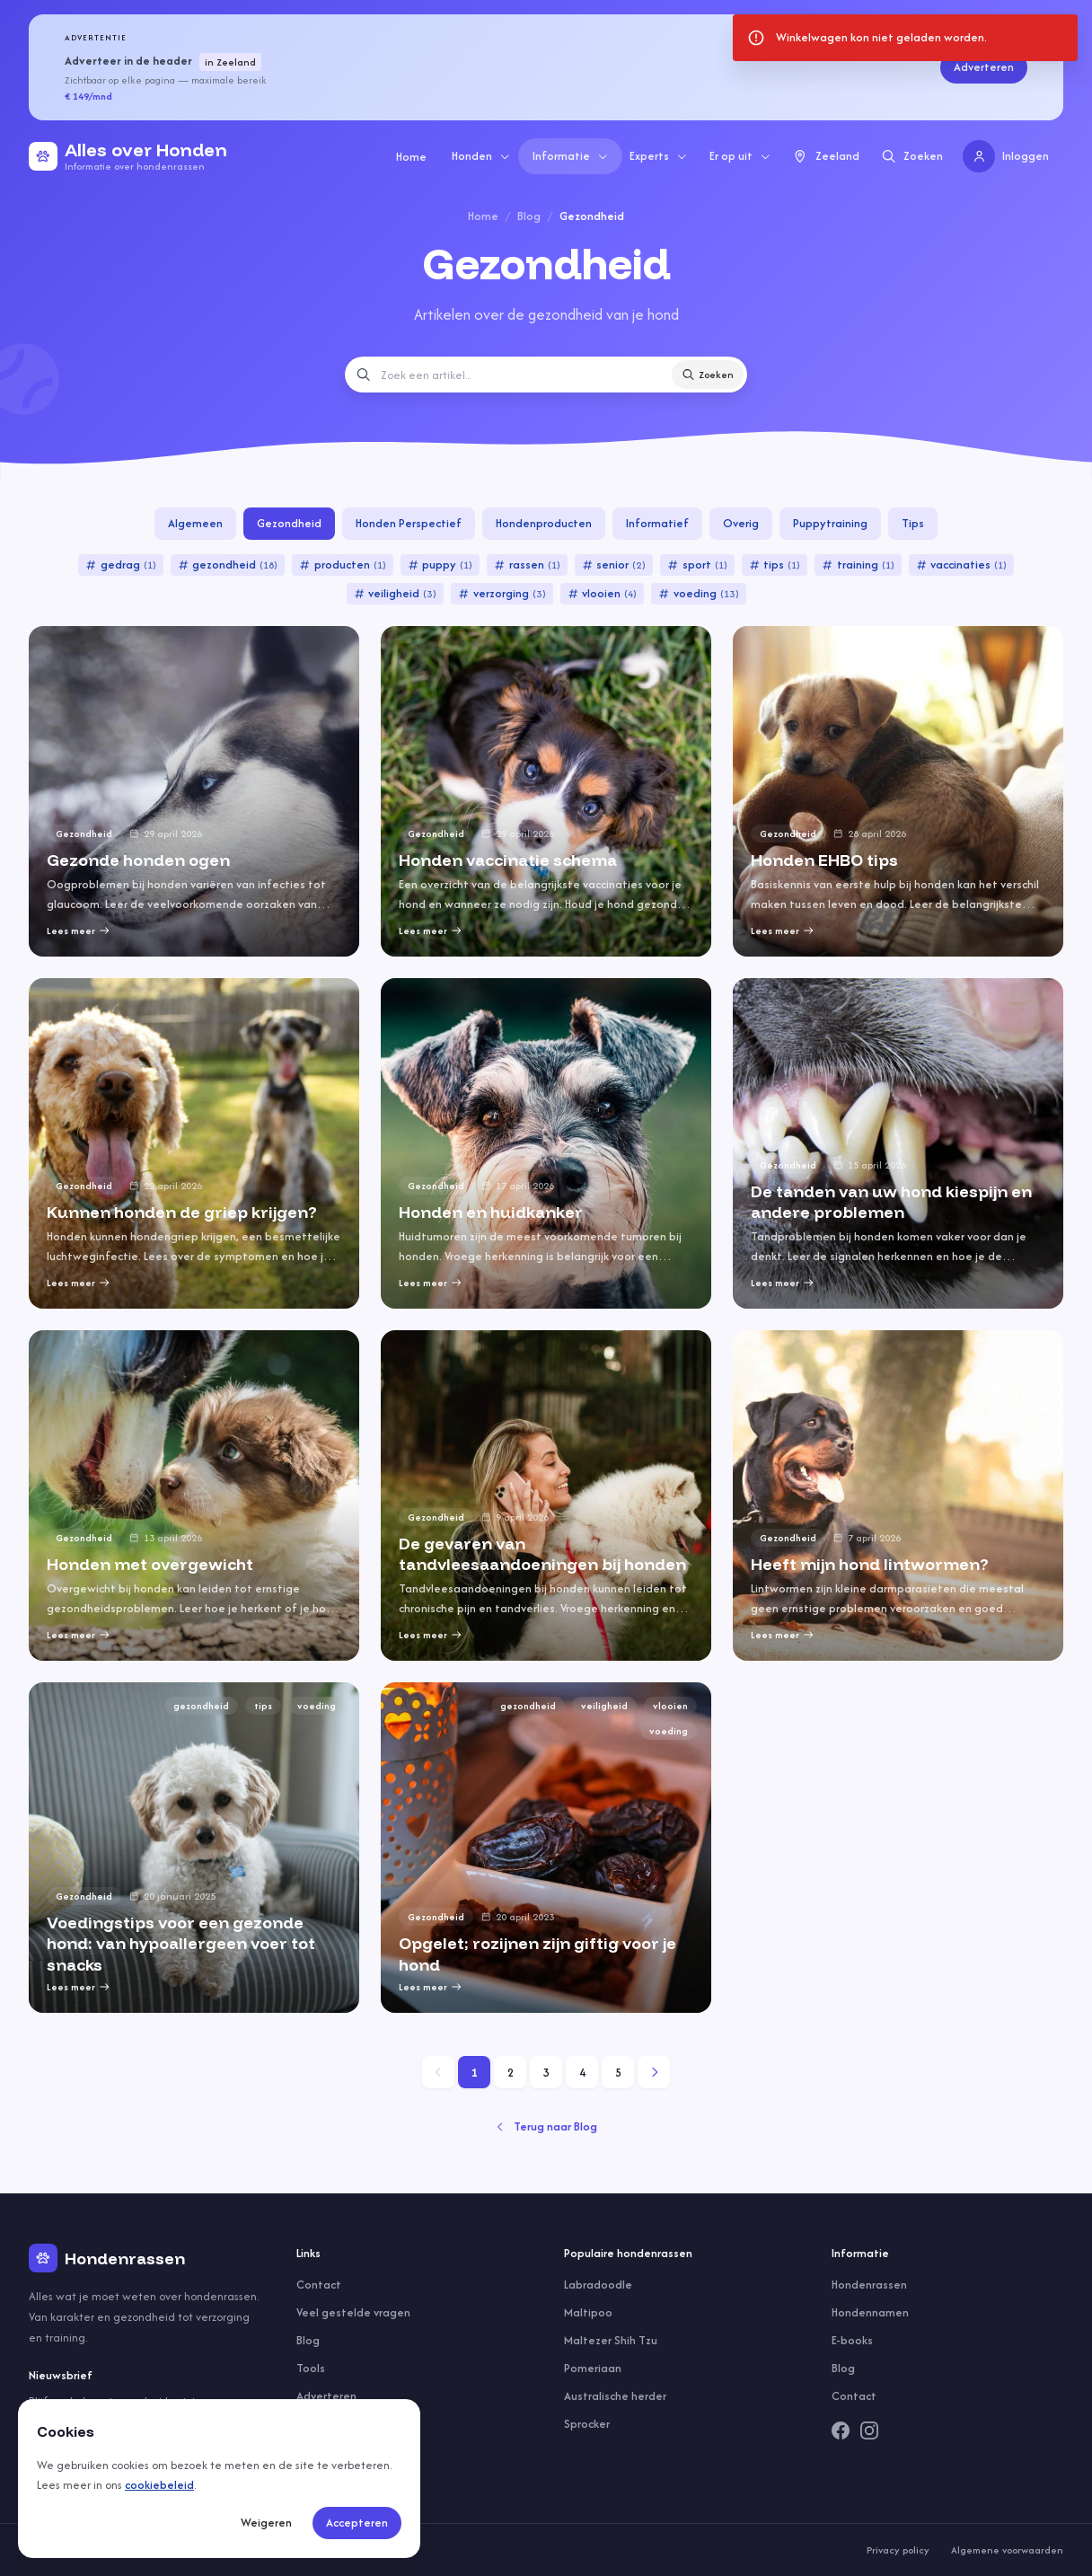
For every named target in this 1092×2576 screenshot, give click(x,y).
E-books (852, 2340)
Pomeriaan (592, 2368)
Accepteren (357, 2522)
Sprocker (587, 2423)
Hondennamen (870, 2312)
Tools (310, 2368)
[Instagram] (869, 2430)
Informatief (657, 523)
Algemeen (195, 523)
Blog (529, 216)
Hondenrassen (869, 2284)
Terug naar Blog (546, 2126)
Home (411, 156)
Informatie (571, 155)
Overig (741, 523)
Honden (481, 155)
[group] (194, 791)
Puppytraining (830, 523)
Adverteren (984, 66)
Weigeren (266, 2522)
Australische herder (615, 2395)
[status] (905, 37)
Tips (913, 523)
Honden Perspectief (409, 523)
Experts (659, 155)
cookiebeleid (159, 2484)
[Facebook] (841, 2430)
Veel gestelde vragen (353, 2312)
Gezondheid (289, 523)
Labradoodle (598, 2284)
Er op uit (740, 155)
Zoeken (708, 374)
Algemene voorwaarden (1007, 2550)
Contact (318, 2284)
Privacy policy (898, 2550)
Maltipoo (588, 2312)
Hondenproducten (544, 523)
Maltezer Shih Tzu (610, 2340)
